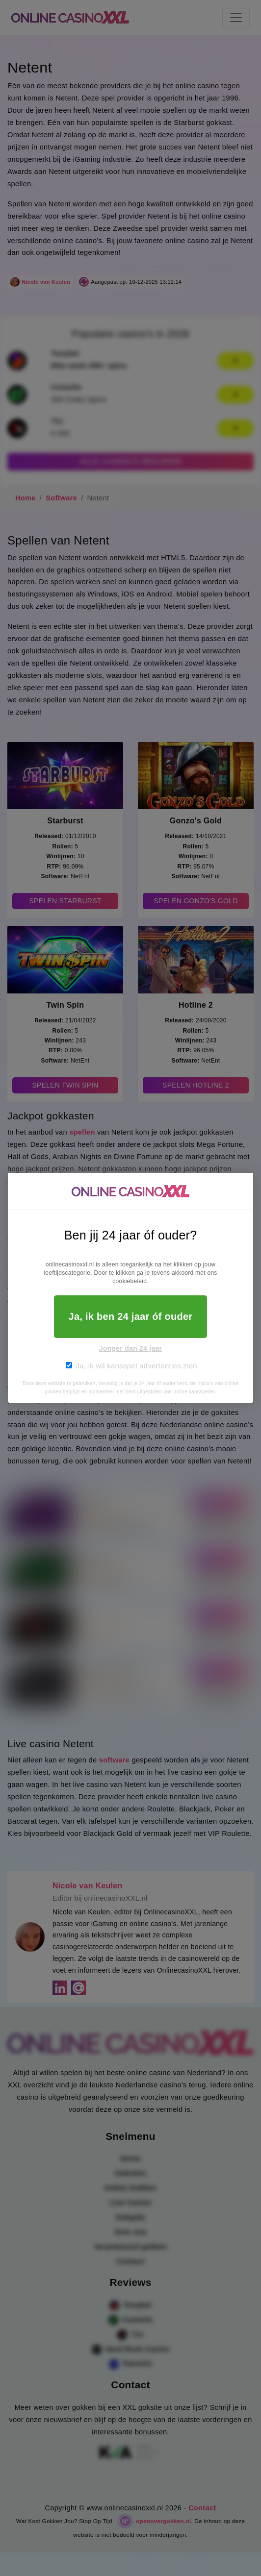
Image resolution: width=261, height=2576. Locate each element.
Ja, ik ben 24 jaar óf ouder (131, 1316)
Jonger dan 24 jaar (130, 1348)
